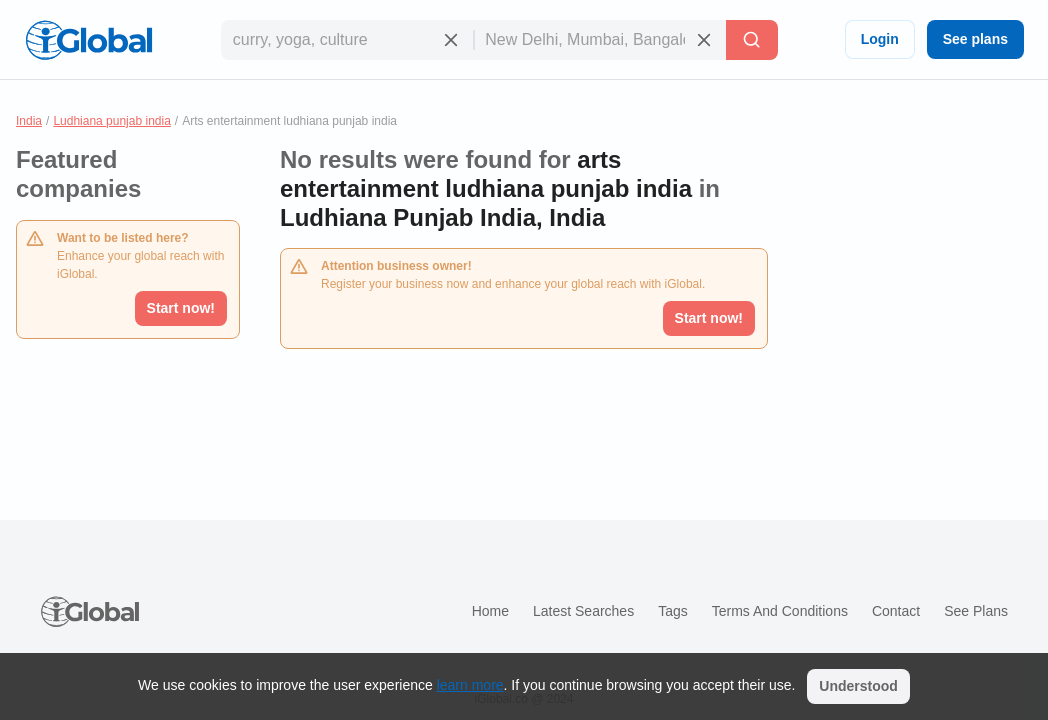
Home (490, 611)
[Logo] (89, 40)
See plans (975, 39)
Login (880, 39)
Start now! (181, 308)
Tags (673, 611)
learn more (470, 685)
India (29, 121)
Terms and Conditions (780, 611)
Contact (896, 611)
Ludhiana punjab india (111, 121)
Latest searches (583, 611)
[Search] (752, 40)
